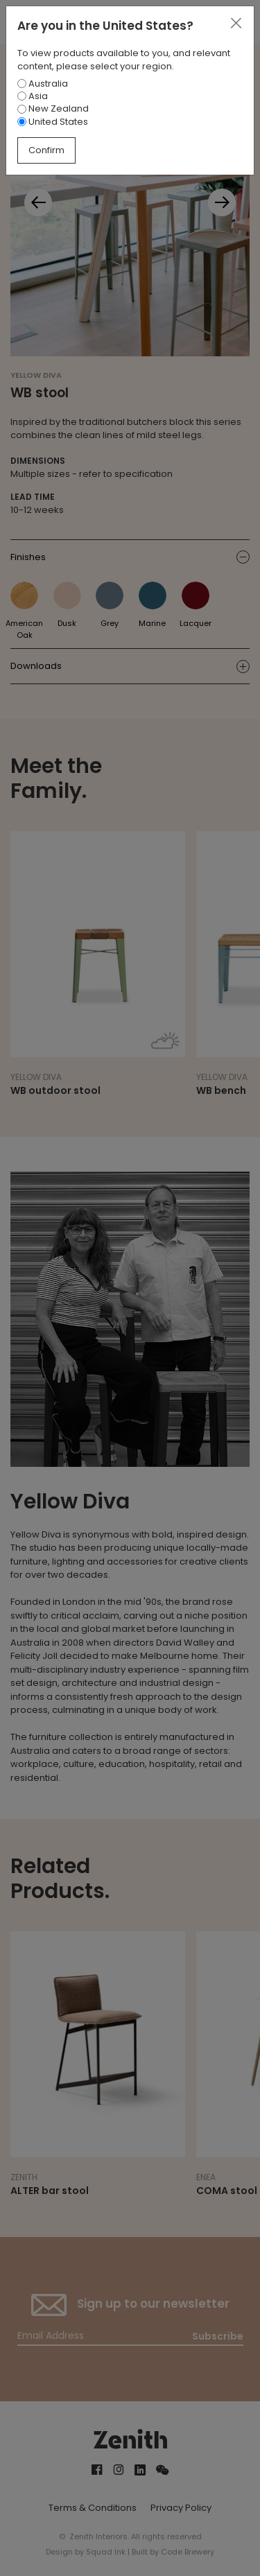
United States (52, 121)
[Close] (236, 23)
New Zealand (53, 108)
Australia (42, 83)
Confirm (46, 150)
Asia (32, 96)
